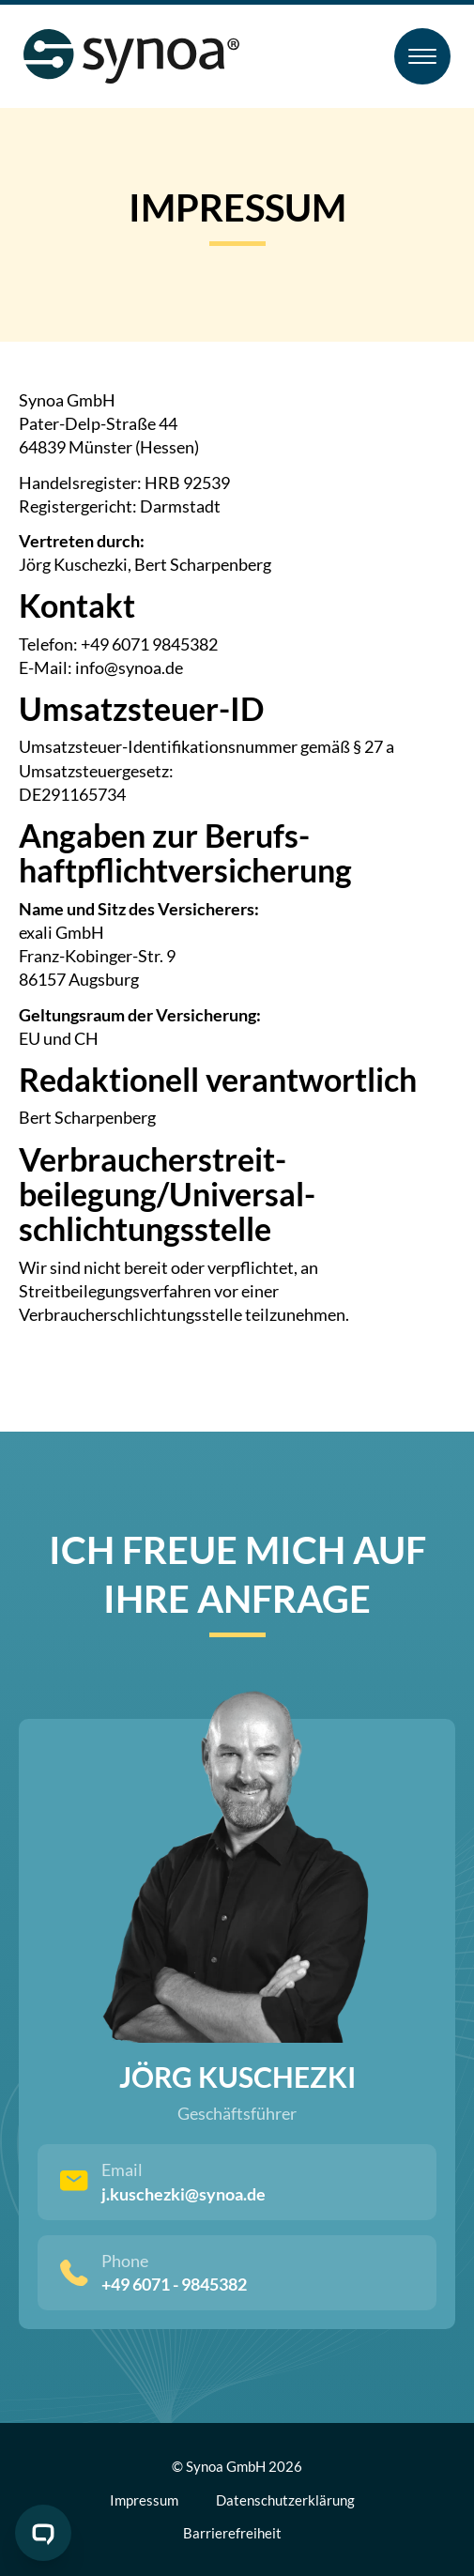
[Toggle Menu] (422, 56)
